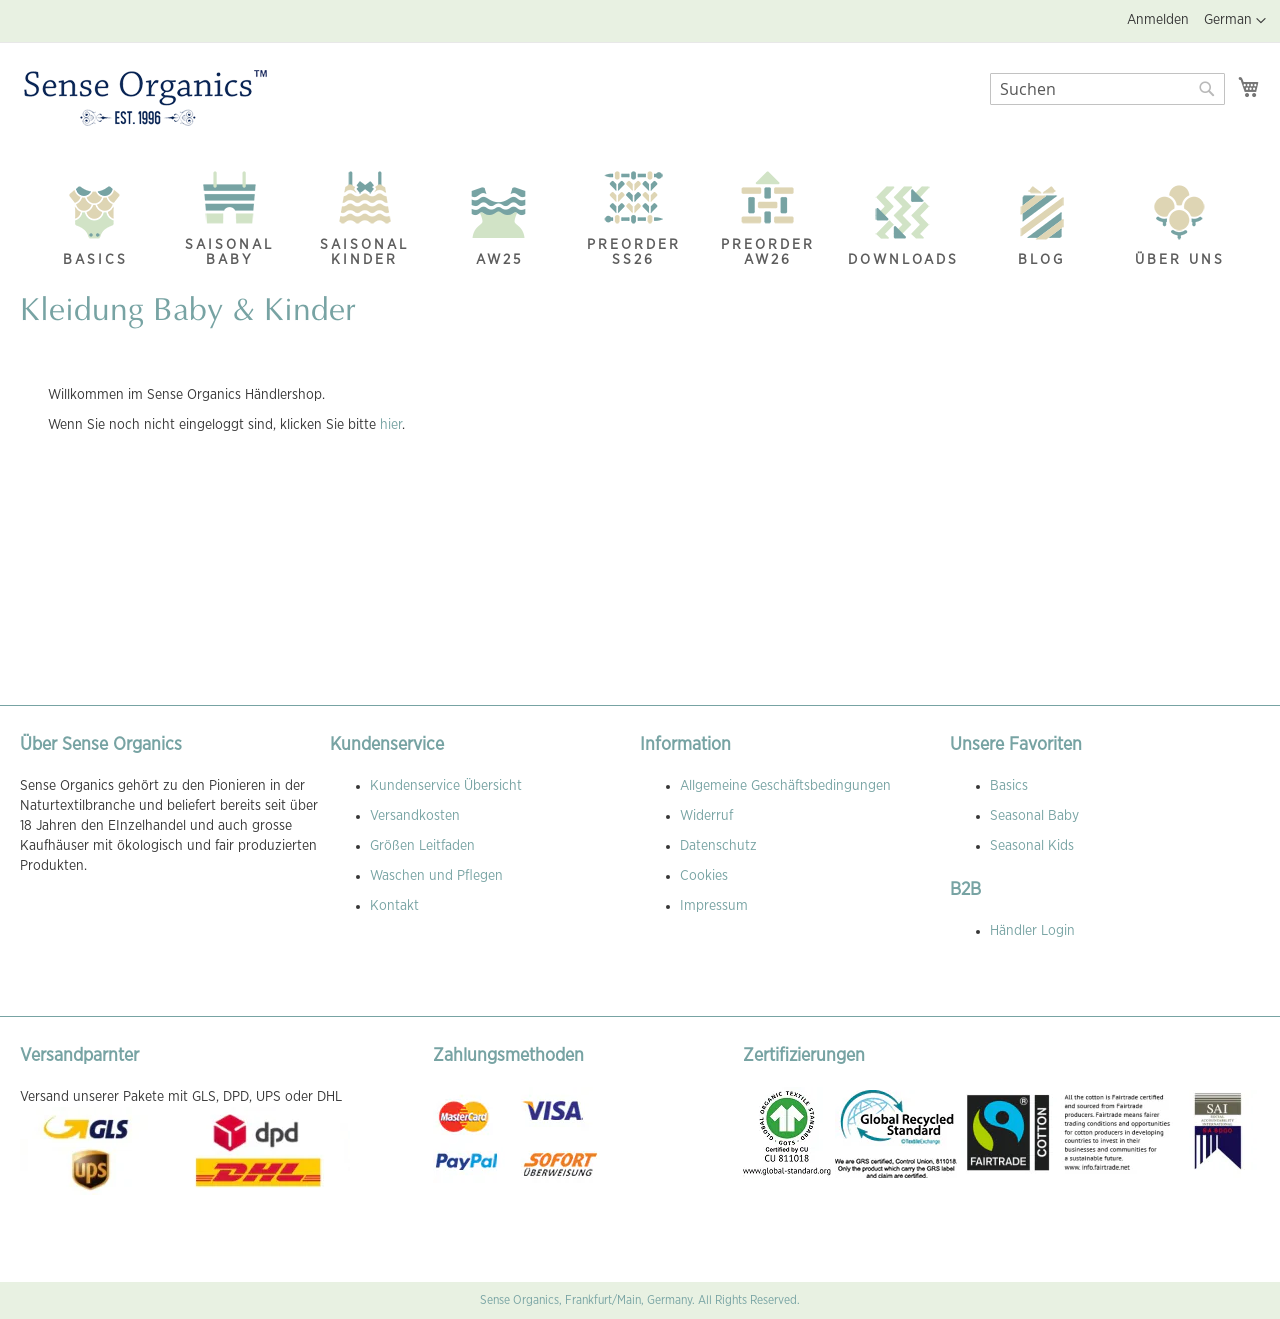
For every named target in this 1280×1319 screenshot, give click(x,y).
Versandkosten (415, 816)
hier (391, 425)
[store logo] (145, 99)
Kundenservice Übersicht (446, 786)
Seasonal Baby (1034, 816)
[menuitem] (95, 220)
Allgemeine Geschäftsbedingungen (785, 786)
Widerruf (706, 816)
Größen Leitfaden (422, 846)
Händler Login (1032, 931)
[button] (1235, 21)
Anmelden (1158, 20)
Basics (1009, 786)
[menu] (640, 214)
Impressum (714, 906)
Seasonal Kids (1032, 846)
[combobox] (1107, 89)
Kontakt (394, 906)
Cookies (704, 876)
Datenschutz (718, 846)
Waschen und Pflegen (436, 876)
